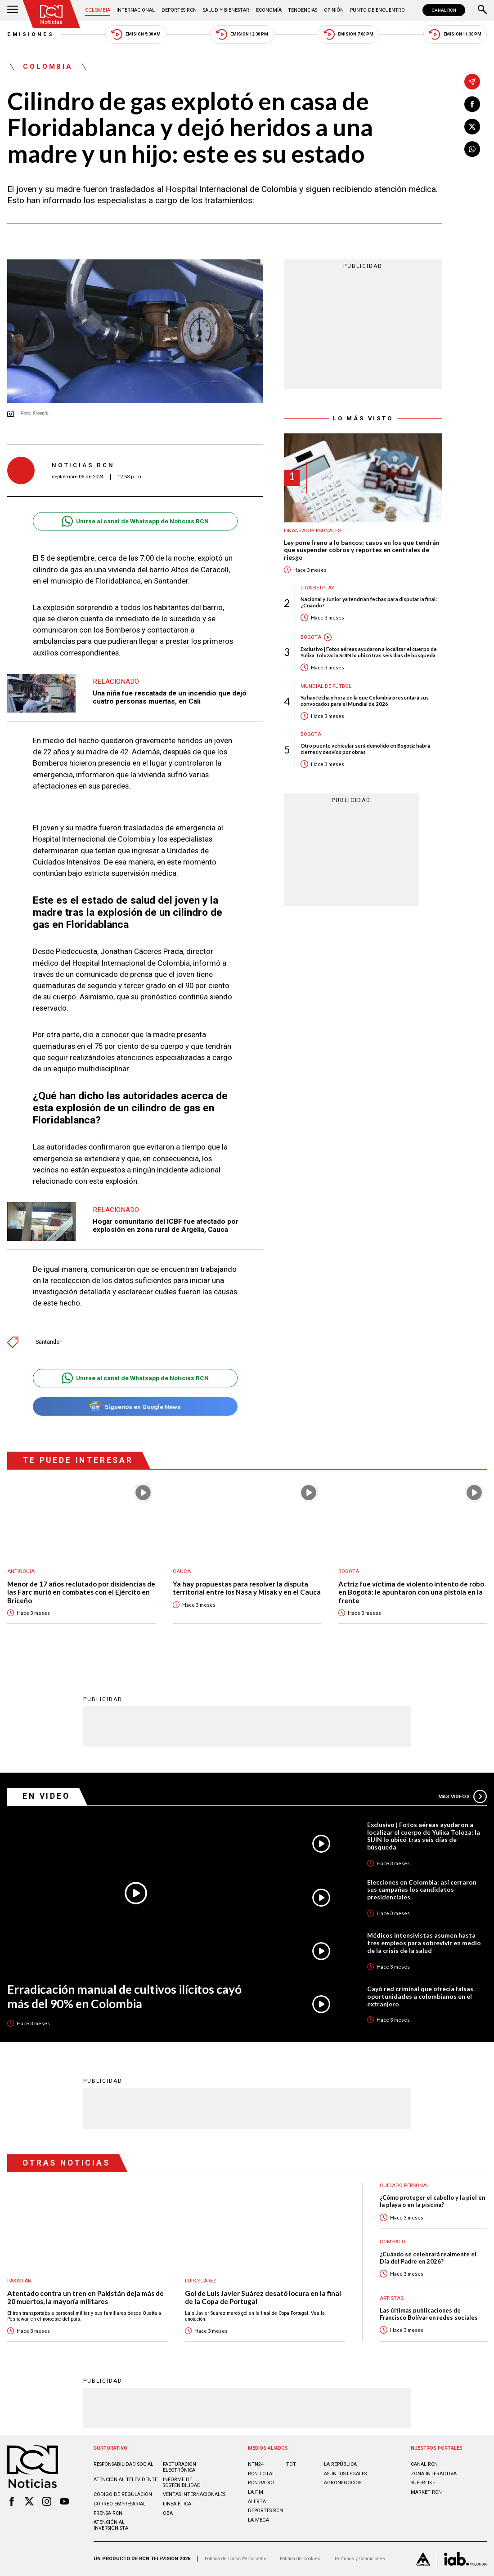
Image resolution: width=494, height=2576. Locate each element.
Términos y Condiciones (359, 2559)
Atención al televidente (125, 2479)
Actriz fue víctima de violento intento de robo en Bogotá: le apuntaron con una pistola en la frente (411, 1592)
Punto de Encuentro (377, 10)
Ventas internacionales (194, 2494)
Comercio (392, 2242)
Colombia (97, 10)
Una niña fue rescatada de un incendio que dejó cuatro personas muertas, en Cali (170, 697)
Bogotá (311, 637)
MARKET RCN (426, 2492)
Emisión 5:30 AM (136, 34)
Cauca (182, 1571)
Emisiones (30, 34)
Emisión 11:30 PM (455, 34)
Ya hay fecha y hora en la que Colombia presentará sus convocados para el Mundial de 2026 (365, 701)
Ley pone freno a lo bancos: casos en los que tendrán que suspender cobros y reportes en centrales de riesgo (362, 550)
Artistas (392, 2298)
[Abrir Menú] (12, 10)
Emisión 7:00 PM (348, 34)
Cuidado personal (404, 2185)
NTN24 (256, 2464)
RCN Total (261, 2474)
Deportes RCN (179, 10)
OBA (168, 2513)
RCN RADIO (261, 2483)
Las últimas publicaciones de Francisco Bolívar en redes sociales (429, 2314)
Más (462, 1796)
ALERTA (257, 2502)
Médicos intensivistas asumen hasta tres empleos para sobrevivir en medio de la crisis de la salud (424, 1943)
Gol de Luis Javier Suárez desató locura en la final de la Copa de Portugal (263, 2297)
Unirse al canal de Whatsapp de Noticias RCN (135, 521)
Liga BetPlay (317, 588)
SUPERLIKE (423, 2483)
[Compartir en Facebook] (472, 104)
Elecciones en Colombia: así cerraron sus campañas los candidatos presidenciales (421, 1890)
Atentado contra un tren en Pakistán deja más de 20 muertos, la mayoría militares (85, 2297)
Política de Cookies (300, 2559)
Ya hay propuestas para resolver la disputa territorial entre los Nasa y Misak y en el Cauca (247, 1588)
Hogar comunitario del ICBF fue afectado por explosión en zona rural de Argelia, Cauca (165, 1225)
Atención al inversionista (111, 2525)
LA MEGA (258, 2520)
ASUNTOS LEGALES (345, 2474)
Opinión (334, 10)
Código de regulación (123, 2494)
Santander (48, 1342)
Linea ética (177, 2504)
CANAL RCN (443, 10)
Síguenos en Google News (135, 1406)
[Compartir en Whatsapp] (472, 149)
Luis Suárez (200, 2281)
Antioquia (21, 1571)
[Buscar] (482, 10)
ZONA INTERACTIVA (434, 2474)
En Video (46, 1796)
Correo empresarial (120, 2504)
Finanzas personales (312, 531)
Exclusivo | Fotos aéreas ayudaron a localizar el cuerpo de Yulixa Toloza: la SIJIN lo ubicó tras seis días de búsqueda (369, 652)
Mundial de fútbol (326, 686)
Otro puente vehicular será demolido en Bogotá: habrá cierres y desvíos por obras (365, 749)
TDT (291, 2464)
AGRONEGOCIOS (342, 2483)
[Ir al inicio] (51, 14)
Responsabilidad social (123, 2464)
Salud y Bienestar (226, 10)
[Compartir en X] (472, 126)
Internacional (136, 10)
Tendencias (302, 10)
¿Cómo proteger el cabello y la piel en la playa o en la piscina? (432, 2201)
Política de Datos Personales (235, 2559)
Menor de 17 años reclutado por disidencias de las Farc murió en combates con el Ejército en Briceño (81, 1592)
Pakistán (19, 2281)
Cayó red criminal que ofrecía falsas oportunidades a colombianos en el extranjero (420, 1996)
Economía (269, 10)
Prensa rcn (108, 2513)
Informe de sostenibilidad (182, 2482)
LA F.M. (256, 2492)
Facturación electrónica (179, 2467)
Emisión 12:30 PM (242, 34)
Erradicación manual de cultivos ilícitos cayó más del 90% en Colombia (124, 1997)
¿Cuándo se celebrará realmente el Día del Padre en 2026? (428, 2258)
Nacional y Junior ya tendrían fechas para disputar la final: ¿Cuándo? (369, 602)
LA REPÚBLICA (340, 2464)
